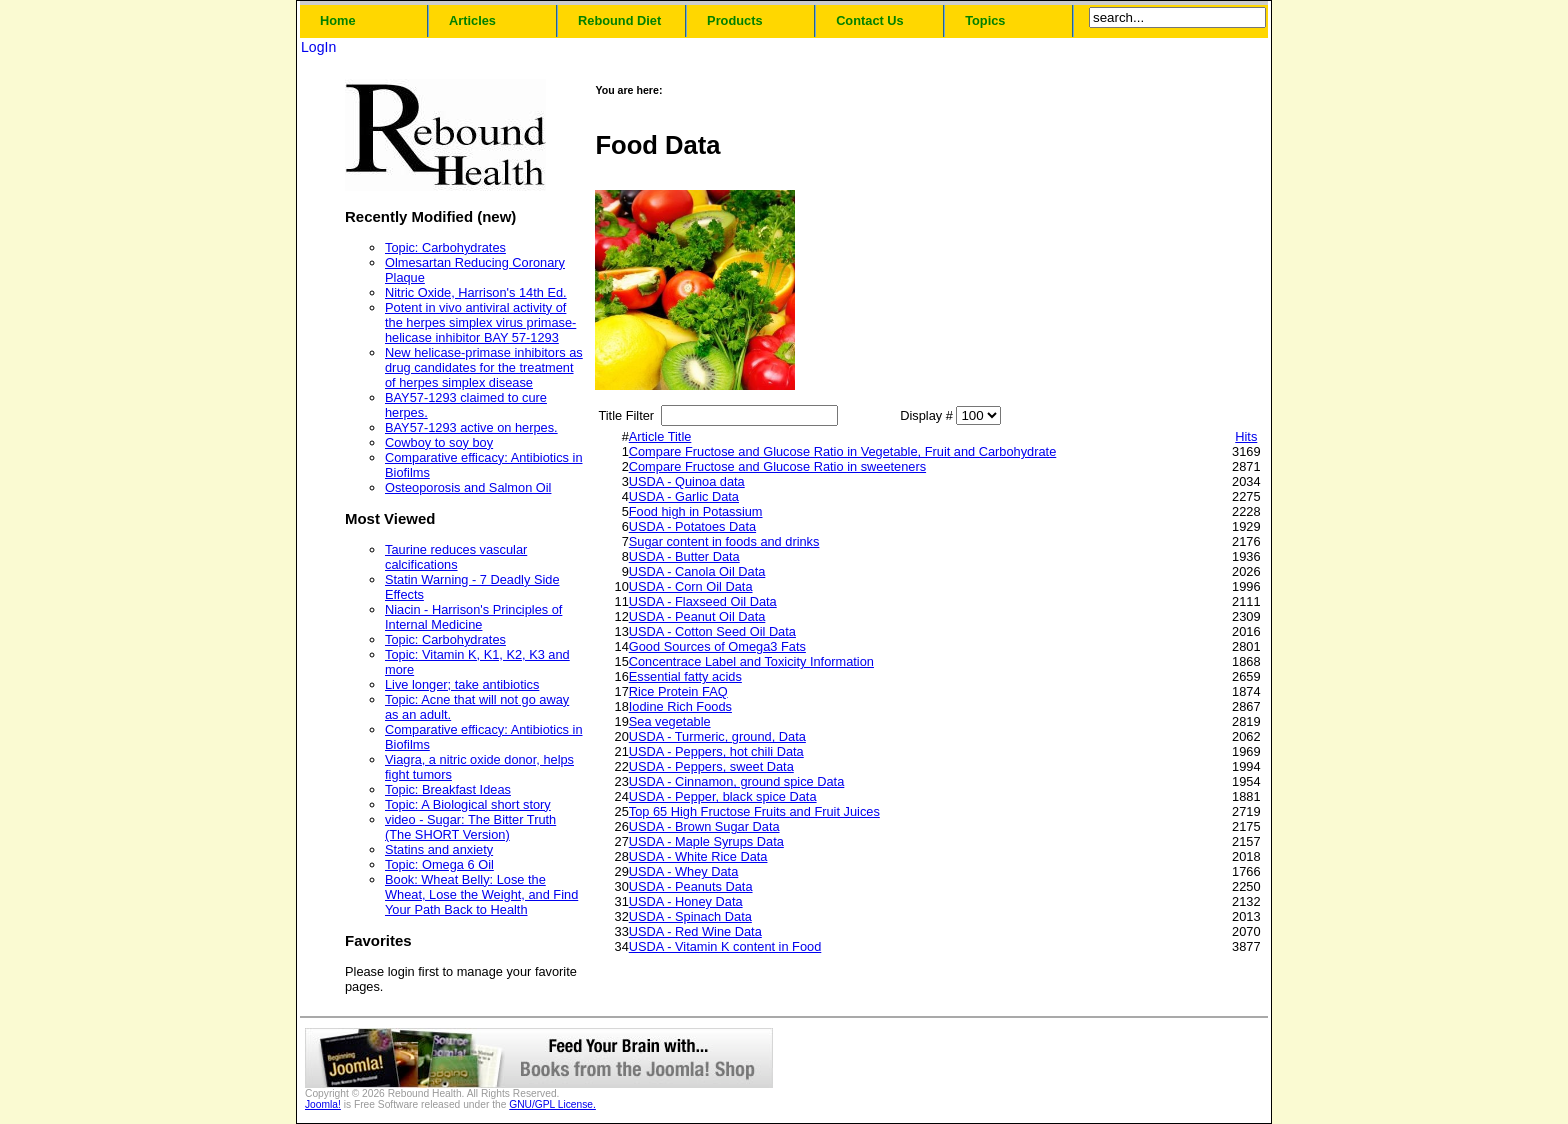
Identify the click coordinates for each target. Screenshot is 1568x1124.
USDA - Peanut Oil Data (697, 616)
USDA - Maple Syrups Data (706, 841)
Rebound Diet (619, 20)
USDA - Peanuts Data (691, 886)
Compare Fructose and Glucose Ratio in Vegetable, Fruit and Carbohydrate (843, 451)
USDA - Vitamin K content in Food (725, 946)
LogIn (318, 47)
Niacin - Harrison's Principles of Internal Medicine (473, 617)
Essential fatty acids (685, 676)
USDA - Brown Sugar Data (704, 826)
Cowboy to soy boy (439, 442)
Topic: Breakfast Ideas (448, 789)
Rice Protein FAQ (678, 691)
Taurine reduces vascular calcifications (456, 557)
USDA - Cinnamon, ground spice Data (737, 781)
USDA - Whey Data (684, 871)
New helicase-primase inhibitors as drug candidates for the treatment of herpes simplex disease (484, 367)
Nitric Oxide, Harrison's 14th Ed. (476, 292)
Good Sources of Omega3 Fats (717, 646)
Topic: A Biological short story (468, 804)
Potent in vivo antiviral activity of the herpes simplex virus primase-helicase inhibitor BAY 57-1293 (480, 322)
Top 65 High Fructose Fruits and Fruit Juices (754, 811)
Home (338, 20)
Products (734, 20)
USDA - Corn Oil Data (691, 586)
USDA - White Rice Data (698, 856)
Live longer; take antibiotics (462, 684)
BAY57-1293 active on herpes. (471, 427)
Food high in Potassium (696, 511)
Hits (1246, 436)
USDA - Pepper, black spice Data (723, 796)
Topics (985, 20)
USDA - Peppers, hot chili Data (716, 751)
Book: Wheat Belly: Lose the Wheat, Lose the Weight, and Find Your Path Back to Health (481, 894)
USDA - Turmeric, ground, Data (717, 736)
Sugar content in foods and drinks (724, 541)
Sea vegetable (670, 721)
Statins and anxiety (439, 849)
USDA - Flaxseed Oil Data (703, 601)
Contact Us (870, 20)
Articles (472, 20)
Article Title (660, 436)
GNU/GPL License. (552, 1104)
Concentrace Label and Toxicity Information (751, 661)
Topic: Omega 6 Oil (439, 864)
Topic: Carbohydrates (445, 247)
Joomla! (323, 1104)
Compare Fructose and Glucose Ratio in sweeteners (777, 466)
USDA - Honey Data (686, 901)
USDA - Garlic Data (684, 496)
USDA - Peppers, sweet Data (711, 766)
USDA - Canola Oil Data (697, 571)
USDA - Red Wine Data (695, 931)
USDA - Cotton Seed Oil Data (712, 631)
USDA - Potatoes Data (692, 526)
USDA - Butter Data (684, 556)
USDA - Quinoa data (687, 481)
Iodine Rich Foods (680, 706)
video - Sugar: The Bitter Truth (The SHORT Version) (470, 827)
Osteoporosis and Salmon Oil (468, 487)
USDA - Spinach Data (690, 916)
